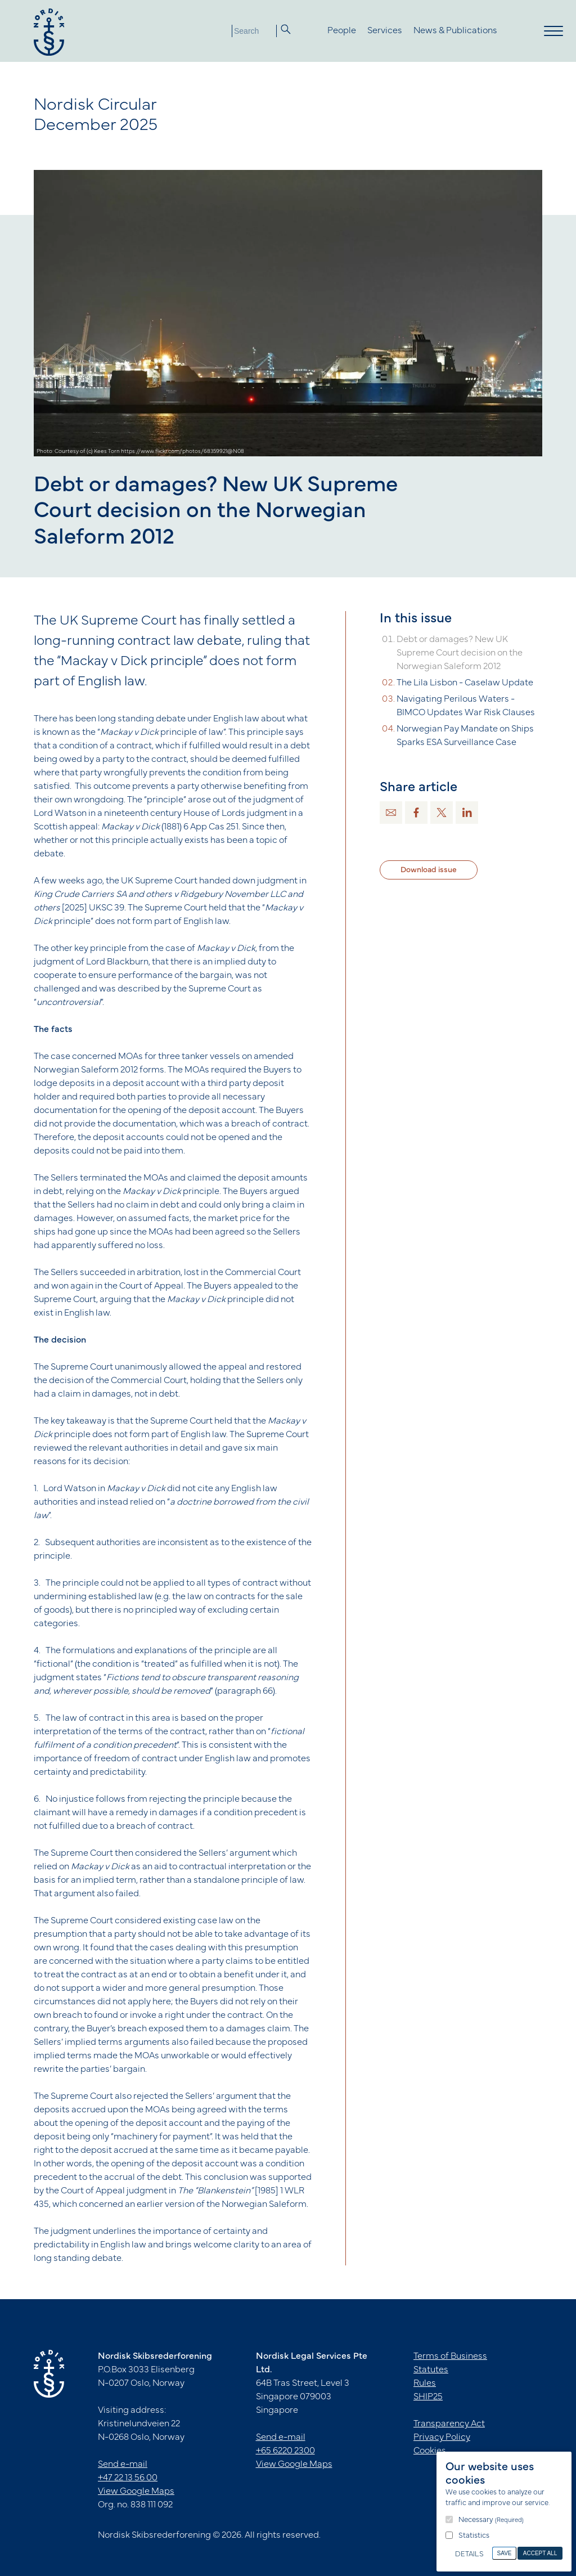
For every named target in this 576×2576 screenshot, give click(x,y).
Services (384, 31)
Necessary (491, 2520)
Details (469, 2554)
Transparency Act (449, 2424)
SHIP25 (428, 2397)
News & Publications (455, 31)
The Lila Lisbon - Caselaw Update (465, 683)
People (341, 31)
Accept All (540, 2553)
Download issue (428, 870)
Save (504, 2553)
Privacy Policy (441, 2438)
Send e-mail (122, 2465)
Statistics (473, 2536)
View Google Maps (136, 2492)
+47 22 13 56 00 (128, 2478)
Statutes (430, 2370)
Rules (424, 2383)
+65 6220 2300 (285, 2451)
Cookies (429, 2451)
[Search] (254, 31)
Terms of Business (450, 2356)
